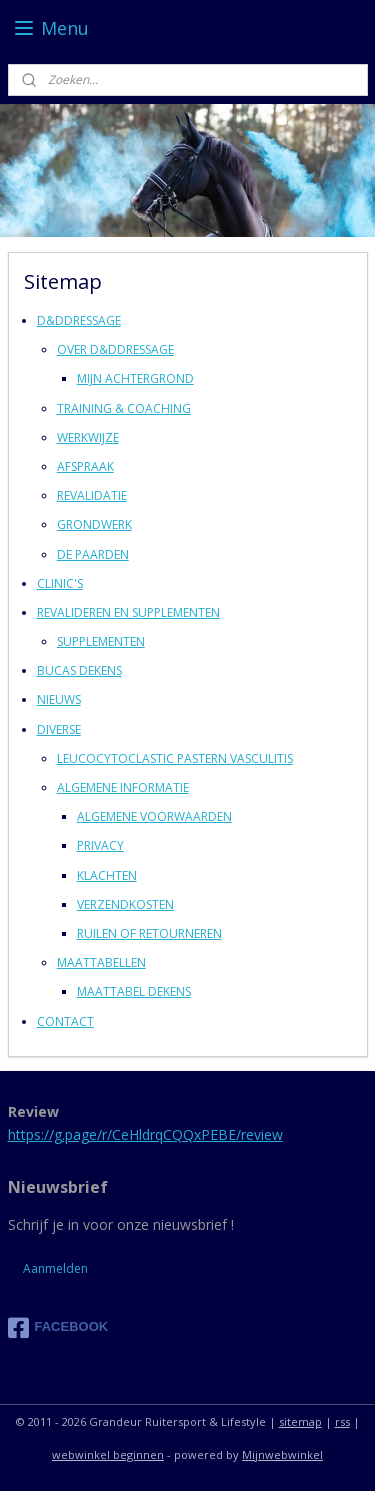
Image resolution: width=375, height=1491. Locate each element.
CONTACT (65, 1020)
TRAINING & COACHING (124, 407)
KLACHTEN (107, 874)
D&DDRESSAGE (79, 320)
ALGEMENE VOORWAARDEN (154, 816)
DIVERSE (59, 728)
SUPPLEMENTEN (101, 641)
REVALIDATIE (92, 495)
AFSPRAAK (85, 466)
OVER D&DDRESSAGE (115, 349)
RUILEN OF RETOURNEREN (149, 933)
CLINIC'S (60, 582)
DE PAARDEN (93, 553)
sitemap (300, 1421)
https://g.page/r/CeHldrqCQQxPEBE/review (145, 1134)
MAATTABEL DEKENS (134, 991)
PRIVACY (100, 845)
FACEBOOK (58, 1328)
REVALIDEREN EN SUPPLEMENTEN (128, 611)
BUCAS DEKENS (79, 670)
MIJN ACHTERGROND (135, 378)
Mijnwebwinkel (282, 1454)
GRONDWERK (94, 524)
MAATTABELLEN (101, 962)
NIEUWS (59, 699)
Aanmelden (55, 1268)
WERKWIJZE (88, 436)
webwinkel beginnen (108, 1454)
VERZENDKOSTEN (125, 903)
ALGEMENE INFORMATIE (123, 787)
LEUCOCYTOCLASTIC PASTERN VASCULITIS (175, 757)
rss (342, 1421)
